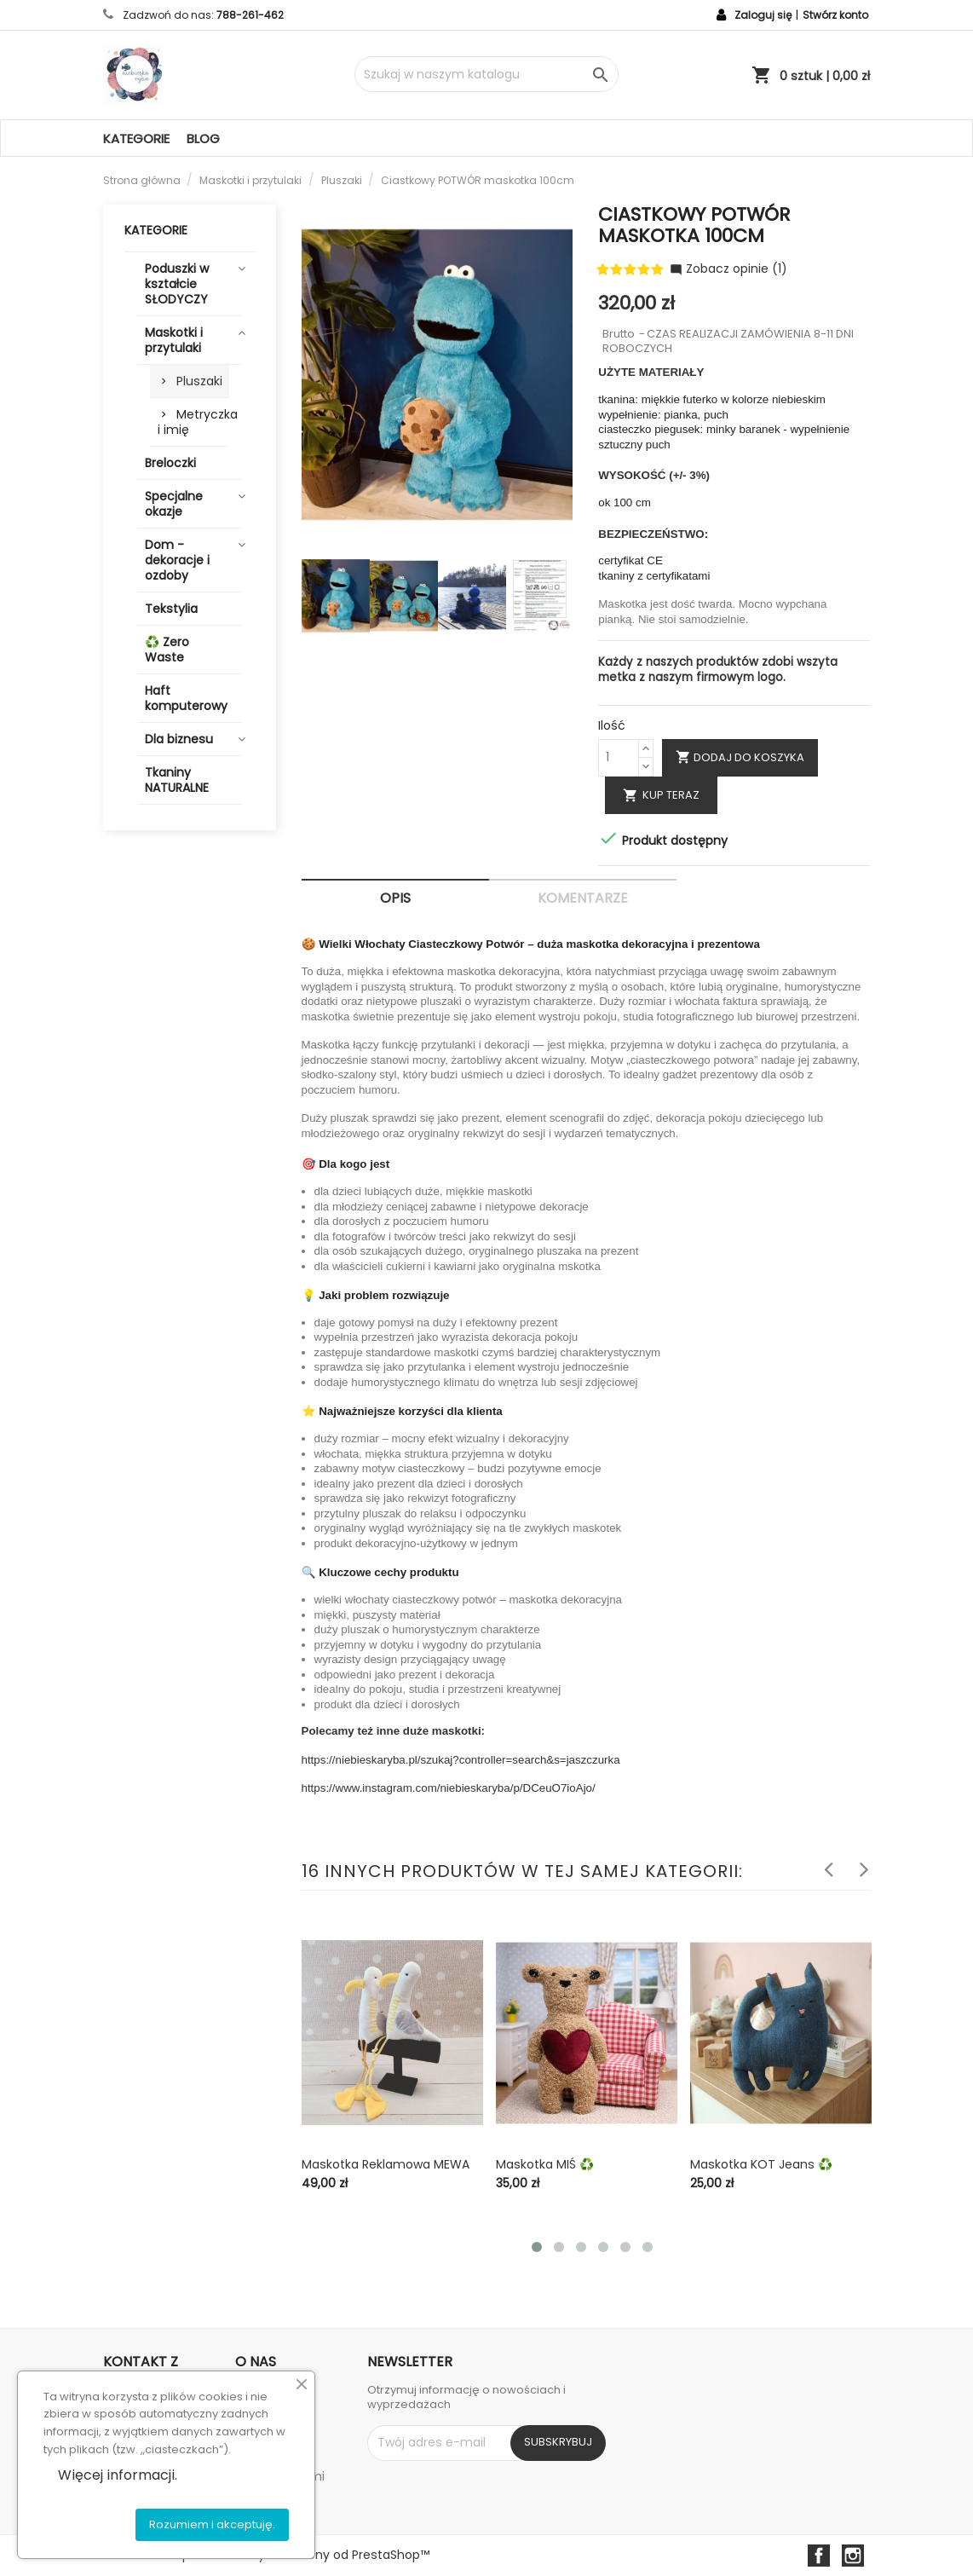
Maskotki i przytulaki (174, 340)
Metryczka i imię (193, 422)
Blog (203, 138)
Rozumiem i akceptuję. (212, 2524)
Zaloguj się (763, 15)
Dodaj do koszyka (740, 757)
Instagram (853, 2555)
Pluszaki (199, 381)
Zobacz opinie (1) (728, 269)
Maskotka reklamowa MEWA (385, 2164)
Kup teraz (661, 795)
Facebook (819, 2555)
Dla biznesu (179, 739)
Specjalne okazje (174, 504)
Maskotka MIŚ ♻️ (545, 2164)
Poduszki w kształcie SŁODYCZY (177, 284)
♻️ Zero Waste (167, 649)
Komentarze (583, 898)
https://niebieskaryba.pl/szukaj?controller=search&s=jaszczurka (461, 1759)
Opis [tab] (395, 898)
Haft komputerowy (186, 698)
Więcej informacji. (117, 2475)
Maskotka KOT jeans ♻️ (761, 2164)
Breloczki (170, 462)
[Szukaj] (486, 74)
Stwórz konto (835, 15)
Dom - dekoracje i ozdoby (177, 560)
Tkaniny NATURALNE (177, 780)
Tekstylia (171, 608)
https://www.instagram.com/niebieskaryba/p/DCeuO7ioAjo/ (449, 1788)
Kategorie (136, 138)
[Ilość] (618, 758)
